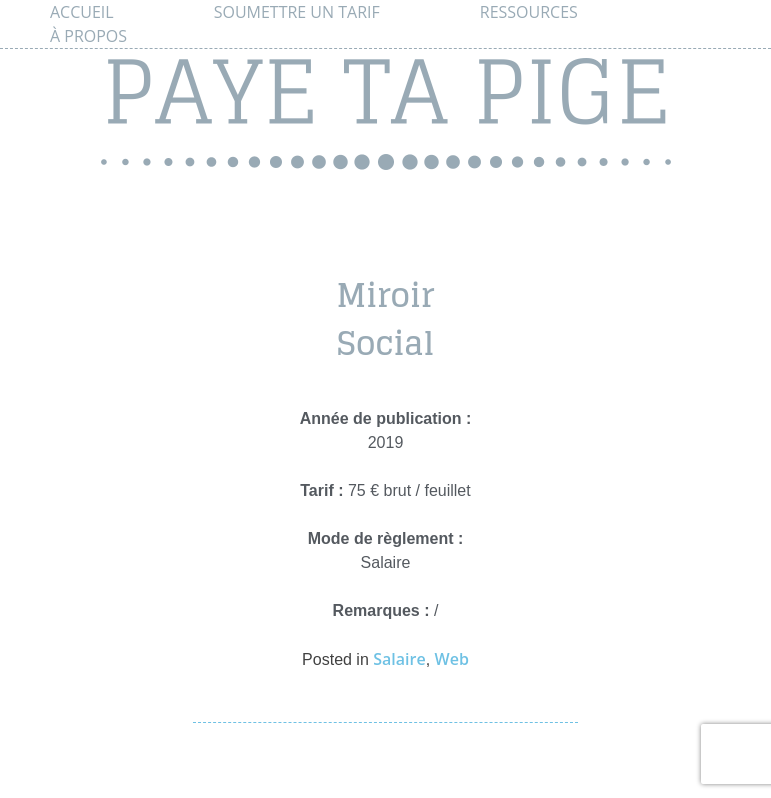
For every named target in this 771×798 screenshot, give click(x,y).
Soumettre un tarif (297, 12)
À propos (88, 36)
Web (452, 659)
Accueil (82, 12)
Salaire (399, 659)
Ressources (529, 12)
